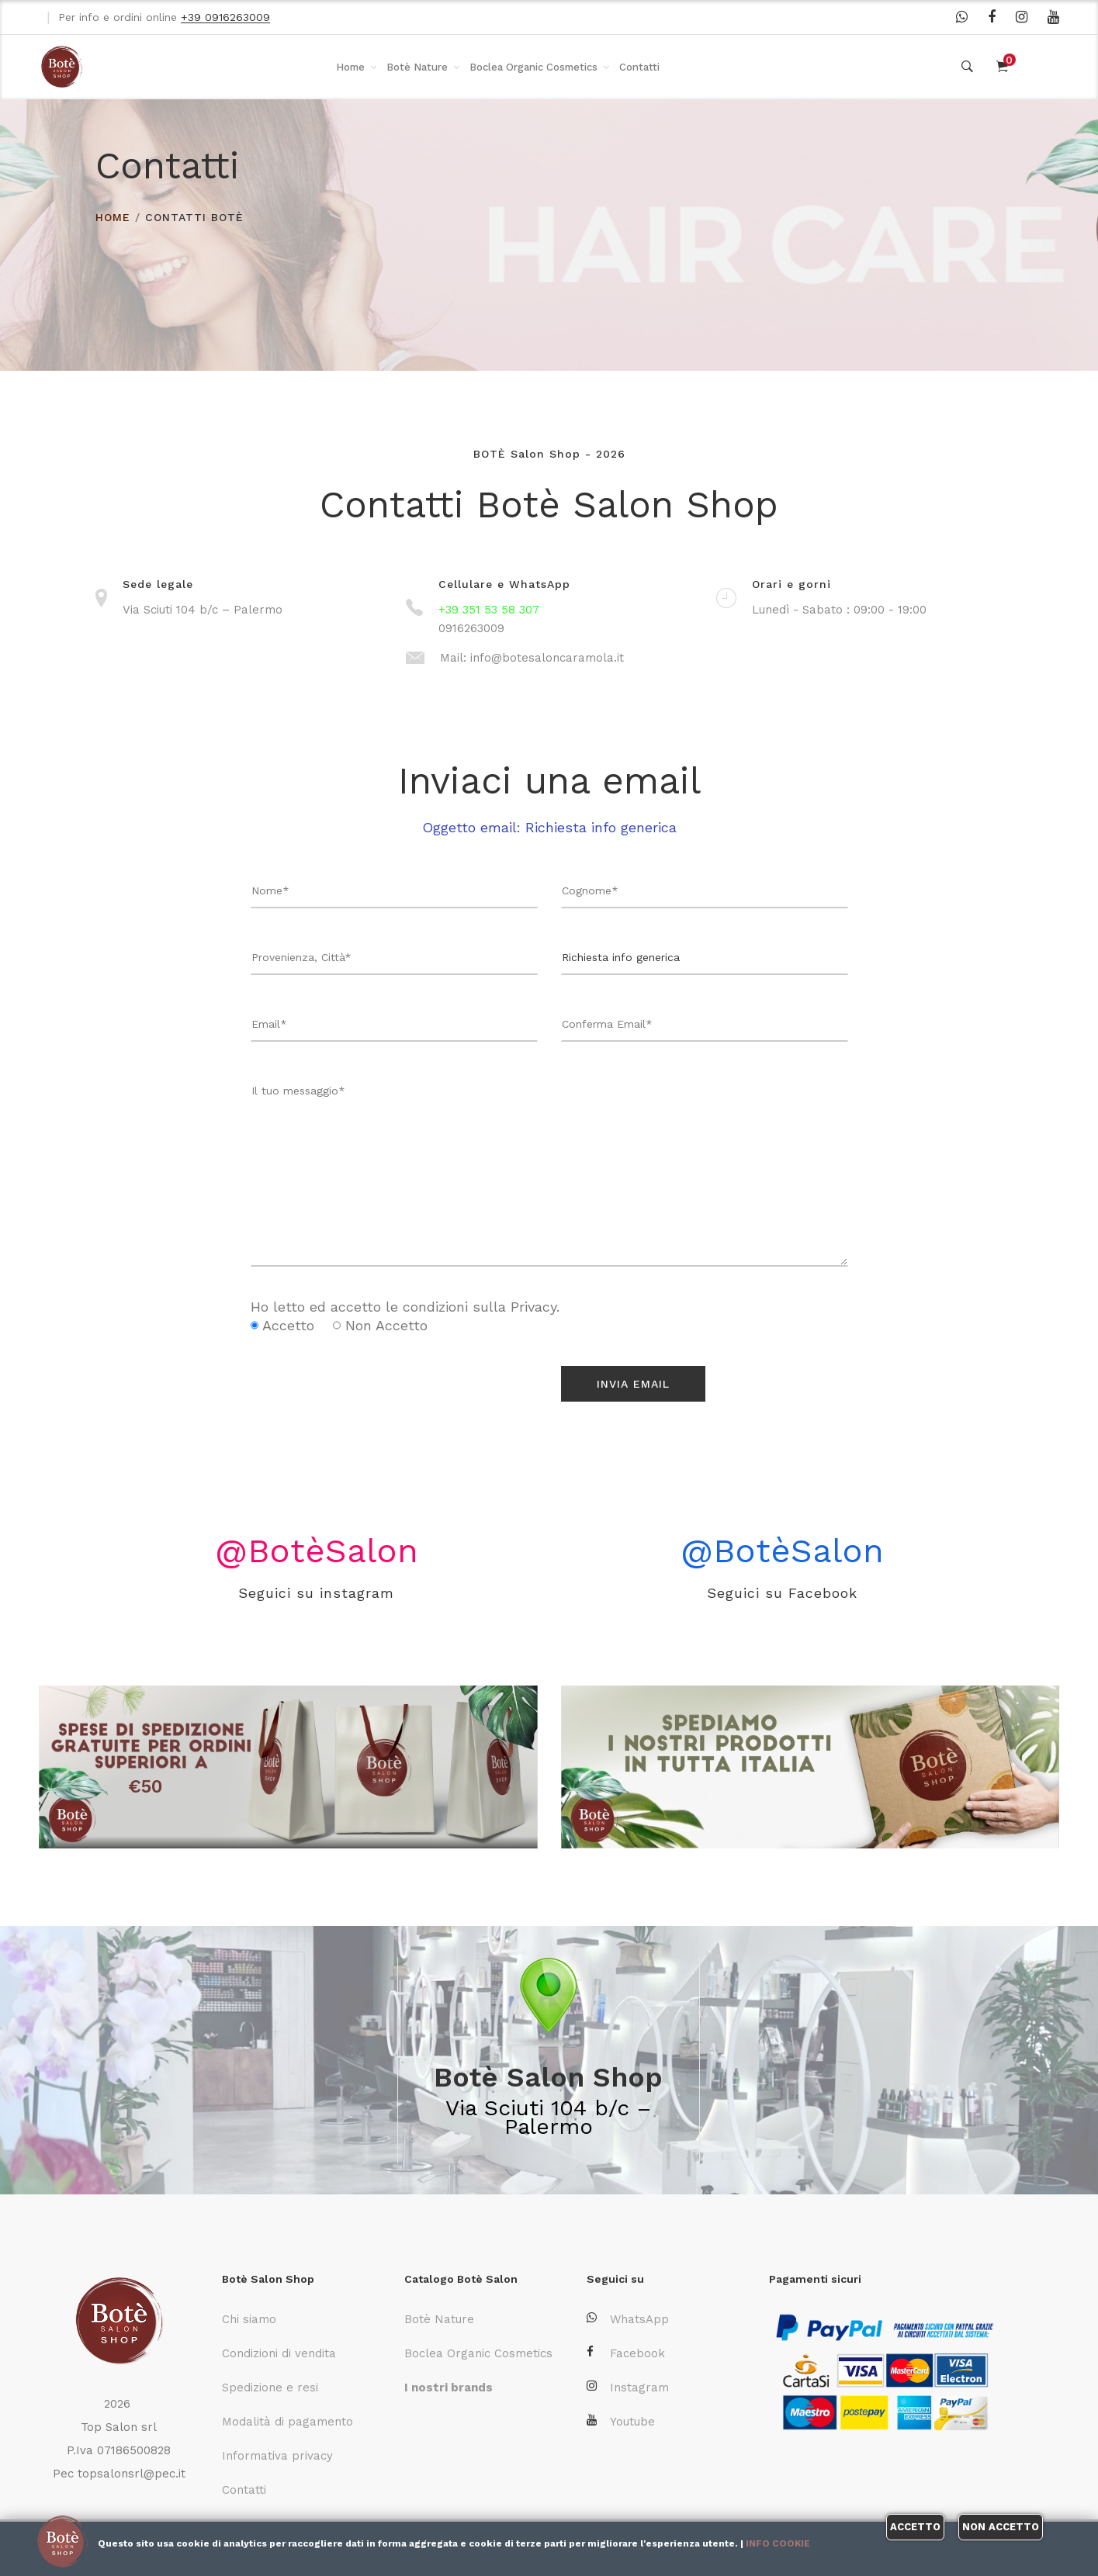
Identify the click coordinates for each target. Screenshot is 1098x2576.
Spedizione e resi (270, 2387)
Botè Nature (417, 67)
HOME (112, 217)
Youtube (621, 2421)
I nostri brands (448, 2387)
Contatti (639, 67)
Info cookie (778, 2543)
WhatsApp (628, 2318)
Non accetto (1000, 2527)
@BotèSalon (316, 1549)
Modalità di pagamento (287, 2422)
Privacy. (535, 1306)
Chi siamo (249, 2319)
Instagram (628, 2387)
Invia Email (633, 1384)
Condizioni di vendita (279, 2353)
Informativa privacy (277, 2456)
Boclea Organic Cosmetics (533, 67)
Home (350, 67)
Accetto (915, 2527)
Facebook (626, 2353)
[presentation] (341, 1389)
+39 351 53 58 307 (488, 610)
